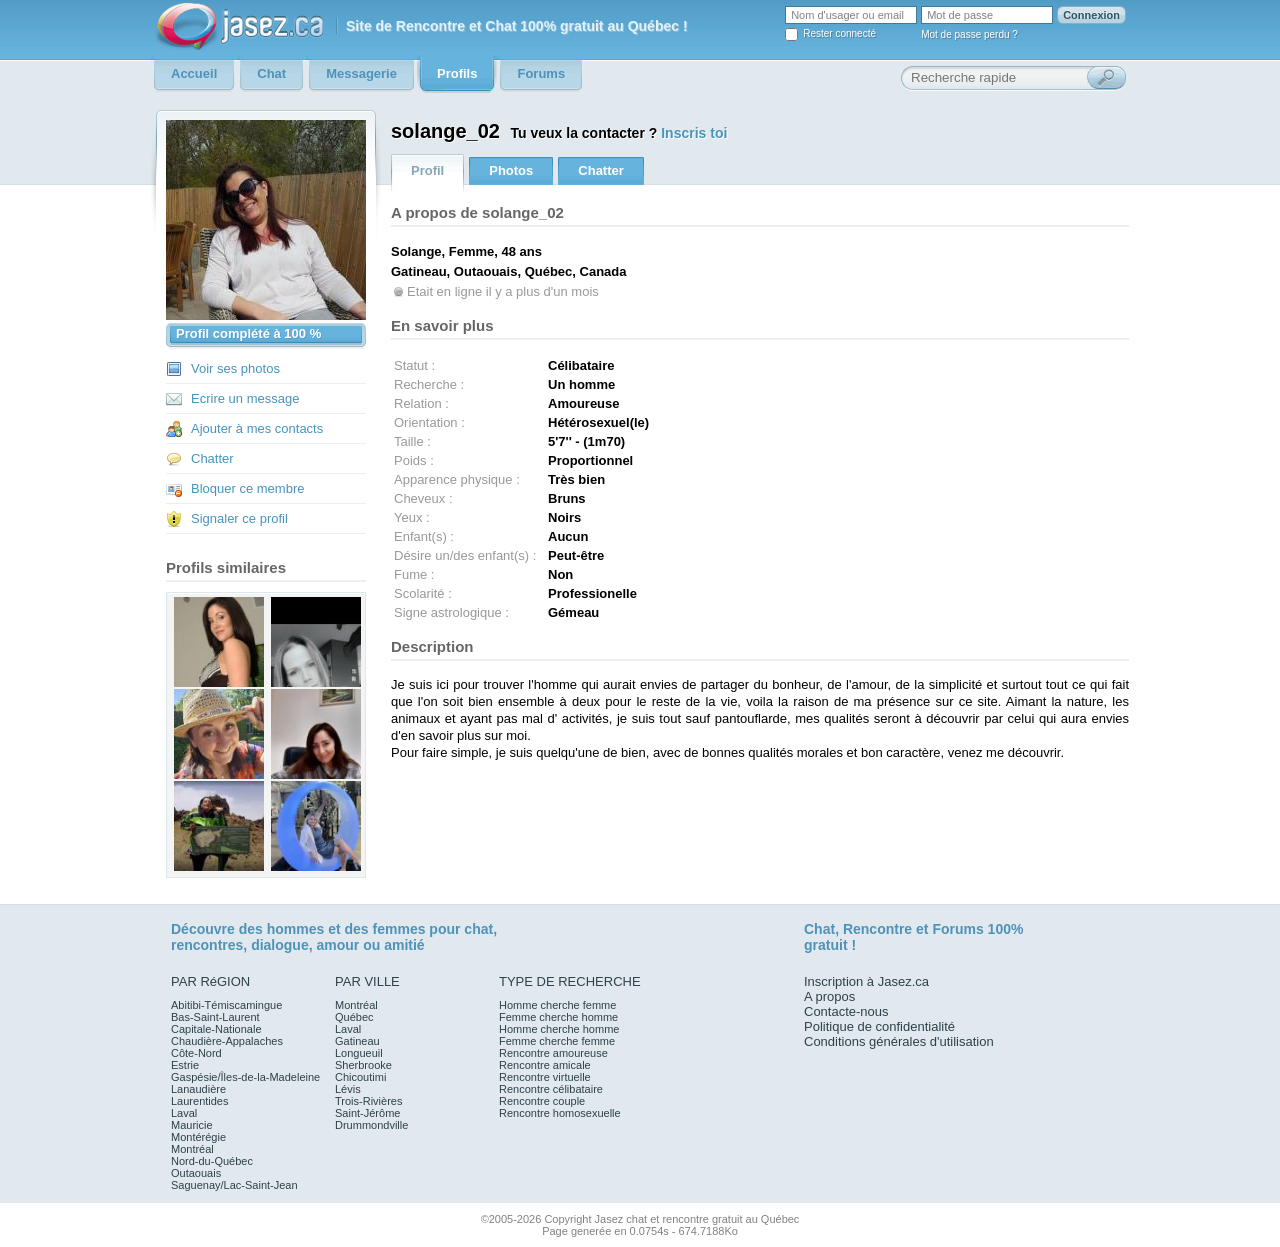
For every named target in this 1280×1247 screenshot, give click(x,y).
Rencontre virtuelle (545, 1077)
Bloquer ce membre (247, 488)
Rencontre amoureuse (553, 1053)
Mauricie (192, 1125)
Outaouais (196, 1173)
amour (337, 945)
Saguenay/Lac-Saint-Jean (234, 1185)
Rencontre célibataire (551, 1089)
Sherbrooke (363, 1065)
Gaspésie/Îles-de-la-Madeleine (245, 1077)
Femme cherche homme (558, 1017)
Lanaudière (198, 1089)
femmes (399, 929)
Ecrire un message (245, 398)
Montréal (192, 1149)
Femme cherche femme (557, 1041)
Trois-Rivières (368, 1101)
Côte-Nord (196, 1053)
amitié (404, 945)
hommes (296, 929)
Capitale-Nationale (216, 1029)
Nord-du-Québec (212, 1161)
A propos (829, 996)
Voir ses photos (235, 368)
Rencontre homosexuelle (560, 1113)
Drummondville (371, 1125)
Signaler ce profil (239, 518)
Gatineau (357, 1041)
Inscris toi (694, 133)
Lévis (348, 1089)
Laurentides (200, 1101)
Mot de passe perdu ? (969, 34)
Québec (354, 1017)
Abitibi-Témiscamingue (226, 1005)
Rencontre (877, 929)
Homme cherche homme (559, 1029)
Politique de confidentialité (879, 1026)
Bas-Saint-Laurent (215, 1017)
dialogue (280, 945)
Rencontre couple (542, 1101)
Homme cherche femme (557, 1005)
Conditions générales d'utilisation (899, 1041)
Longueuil (359, 1053)
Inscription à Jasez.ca (866, 981)
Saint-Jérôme (367, 1113)
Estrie (185, 1065)
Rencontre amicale (545, 1065)
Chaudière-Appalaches (227, 1041)
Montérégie (198, 1137)
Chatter (212, 458)
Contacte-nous (846, 1011)
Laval (184, 1113)
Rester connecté (839, 33)
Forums (957, 929)
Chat (819, 929)
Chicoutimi (360, 1077)
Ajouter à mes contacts (257, 428)
